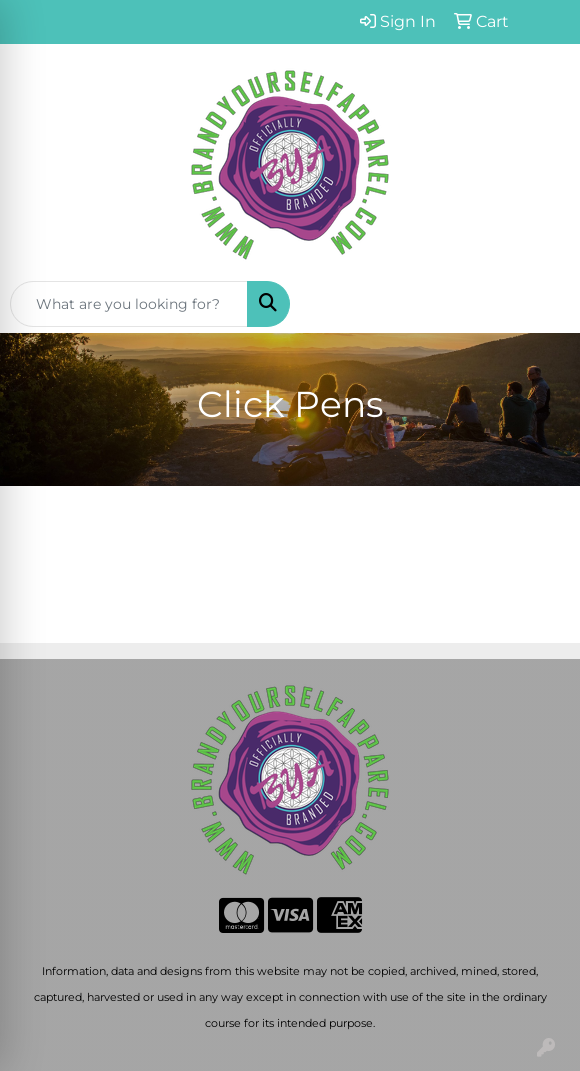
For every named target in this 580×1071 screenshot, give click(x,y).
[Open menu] (540, 304)
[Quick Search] (129, 304)
